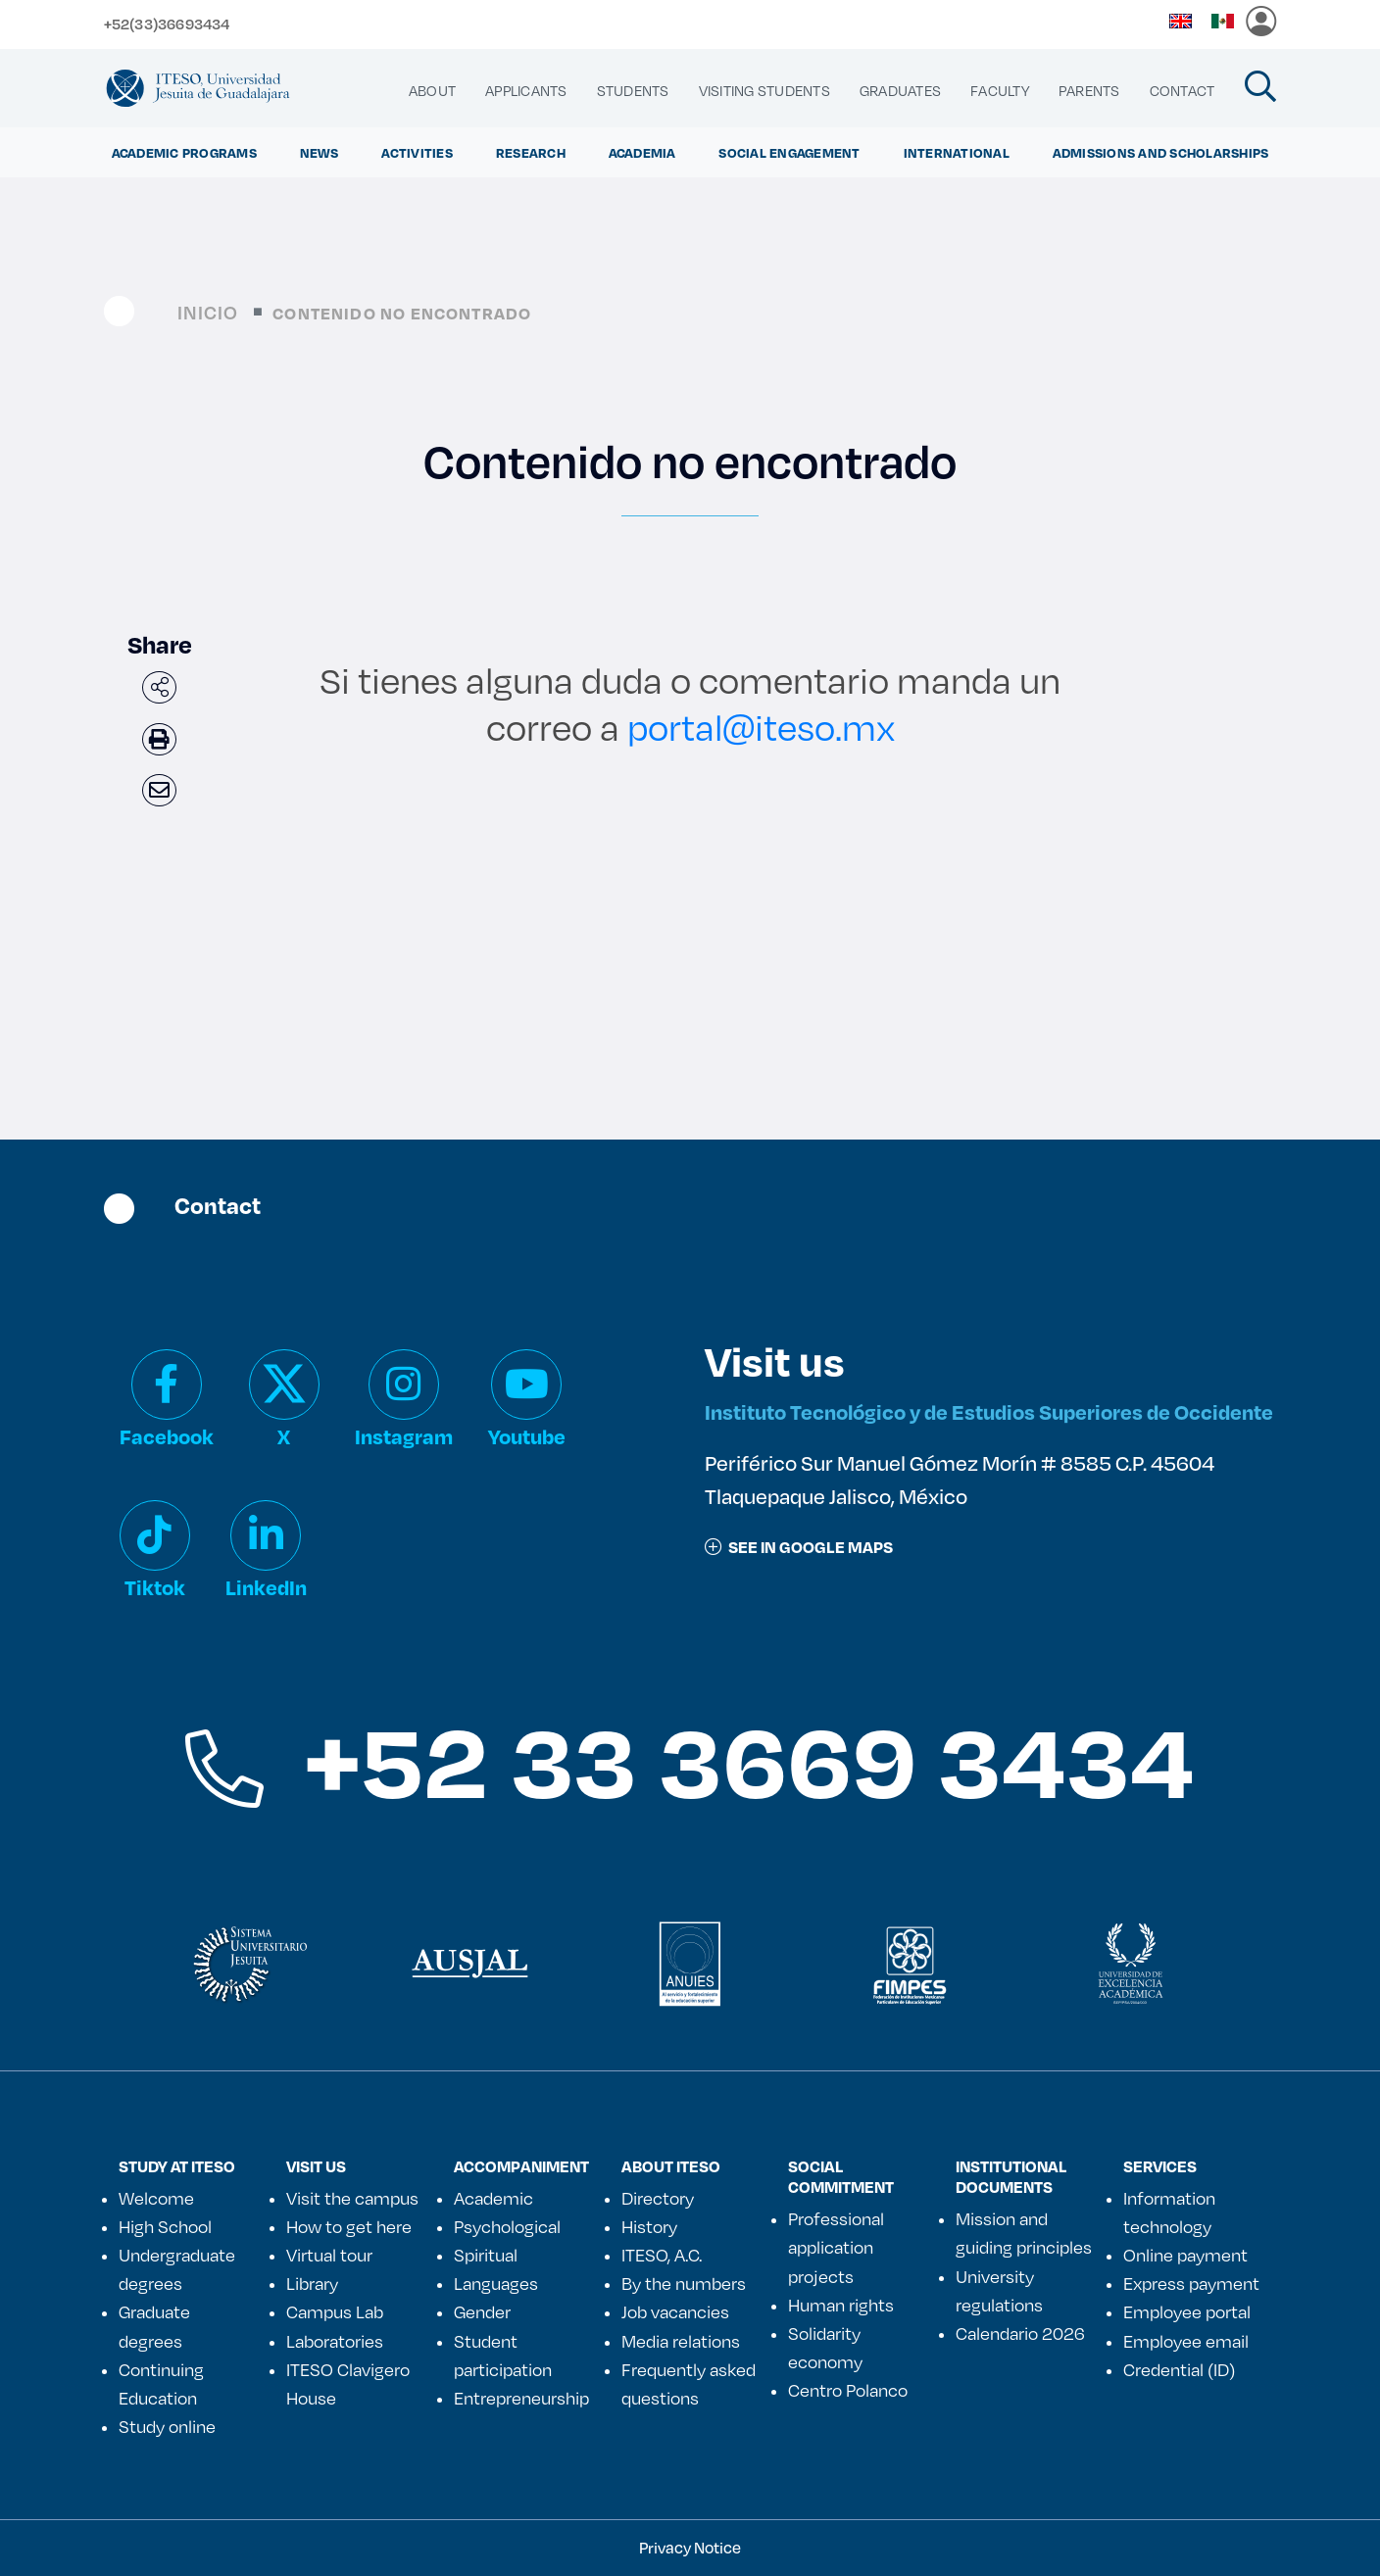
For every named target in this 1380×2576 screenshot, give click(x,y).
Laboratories (334, 2341)
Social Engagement (789, 152)
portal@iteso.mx (761, 727)
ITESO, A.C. (661, 2254)
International (957, 152)
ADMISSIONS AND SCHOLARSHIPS (1161, 152)
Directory (657, 2198)
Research (531, 152)
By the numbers (683, 2283)
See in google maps (799, 1546)
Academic (493, 2198)
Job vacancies (675, 2311)
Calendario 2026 (1020, 2333)
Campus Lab (334, 2311)
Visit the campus (352, 2198)
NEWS (319, 152)
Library (312, 2283)
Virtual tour (329, 2254)
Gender (482, 2311)
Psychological (507, 2226)
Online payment (1185, 2254)
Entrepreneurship (521, 2397)
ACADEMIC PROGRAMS (184, 152)
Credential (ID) (1179, 2369)
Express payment (1191, 2283)
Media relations (680, 2341)
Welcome (156, 2198)
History (649, 2226)
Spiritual (486, 2254)
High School (165, 2226)
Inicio (208, 312)
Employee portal (1187, 2311)
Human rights (841, 2304)
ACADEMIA (642, 152)
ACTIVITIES (417, 152)
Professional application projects (836, 2247)
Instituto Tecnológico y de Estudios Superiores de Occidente (989, 1411)
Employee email (1186, 2341)
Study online (167, 2426)
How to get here (349, 2226)
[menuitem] (432, 91)
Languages (496, 2283)
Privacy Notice (690, 2547)
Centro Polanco (848, 2390)
